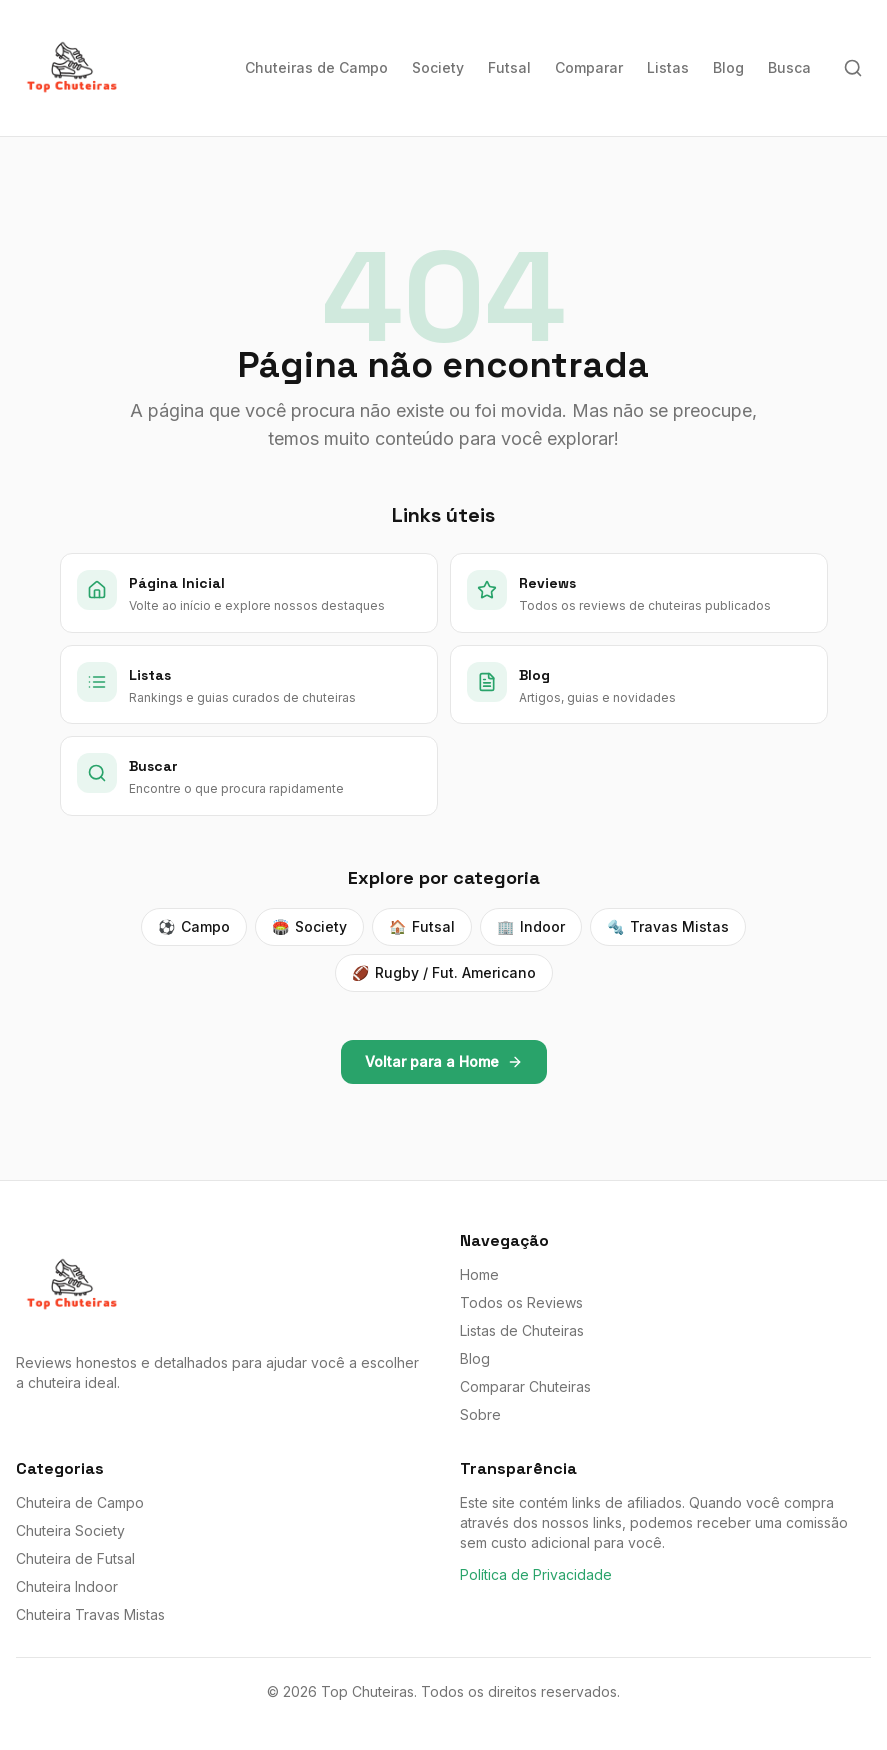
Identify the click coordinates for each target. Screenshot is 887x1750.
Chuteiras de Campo (316, 67)
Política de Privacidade (536, 1574)
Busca (789, 67)
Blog (728, 67)
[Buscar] (853, 68)
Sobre (480, 1414)
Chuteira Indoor (67, 1586)
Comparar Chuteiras (525, 1386)
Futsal (509, 67)
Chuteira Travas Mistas (90, 1614)
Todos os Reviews (521, 1302)
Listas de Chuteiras (522, 1330)
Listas (668, 67)
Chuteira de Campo (80, 1502)
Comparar (589, 67)
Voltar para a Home (444, 1061)
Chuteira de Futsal (75, 1558)
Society (438, 67)
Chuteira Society (70, 1530)
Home (479, 1274)
